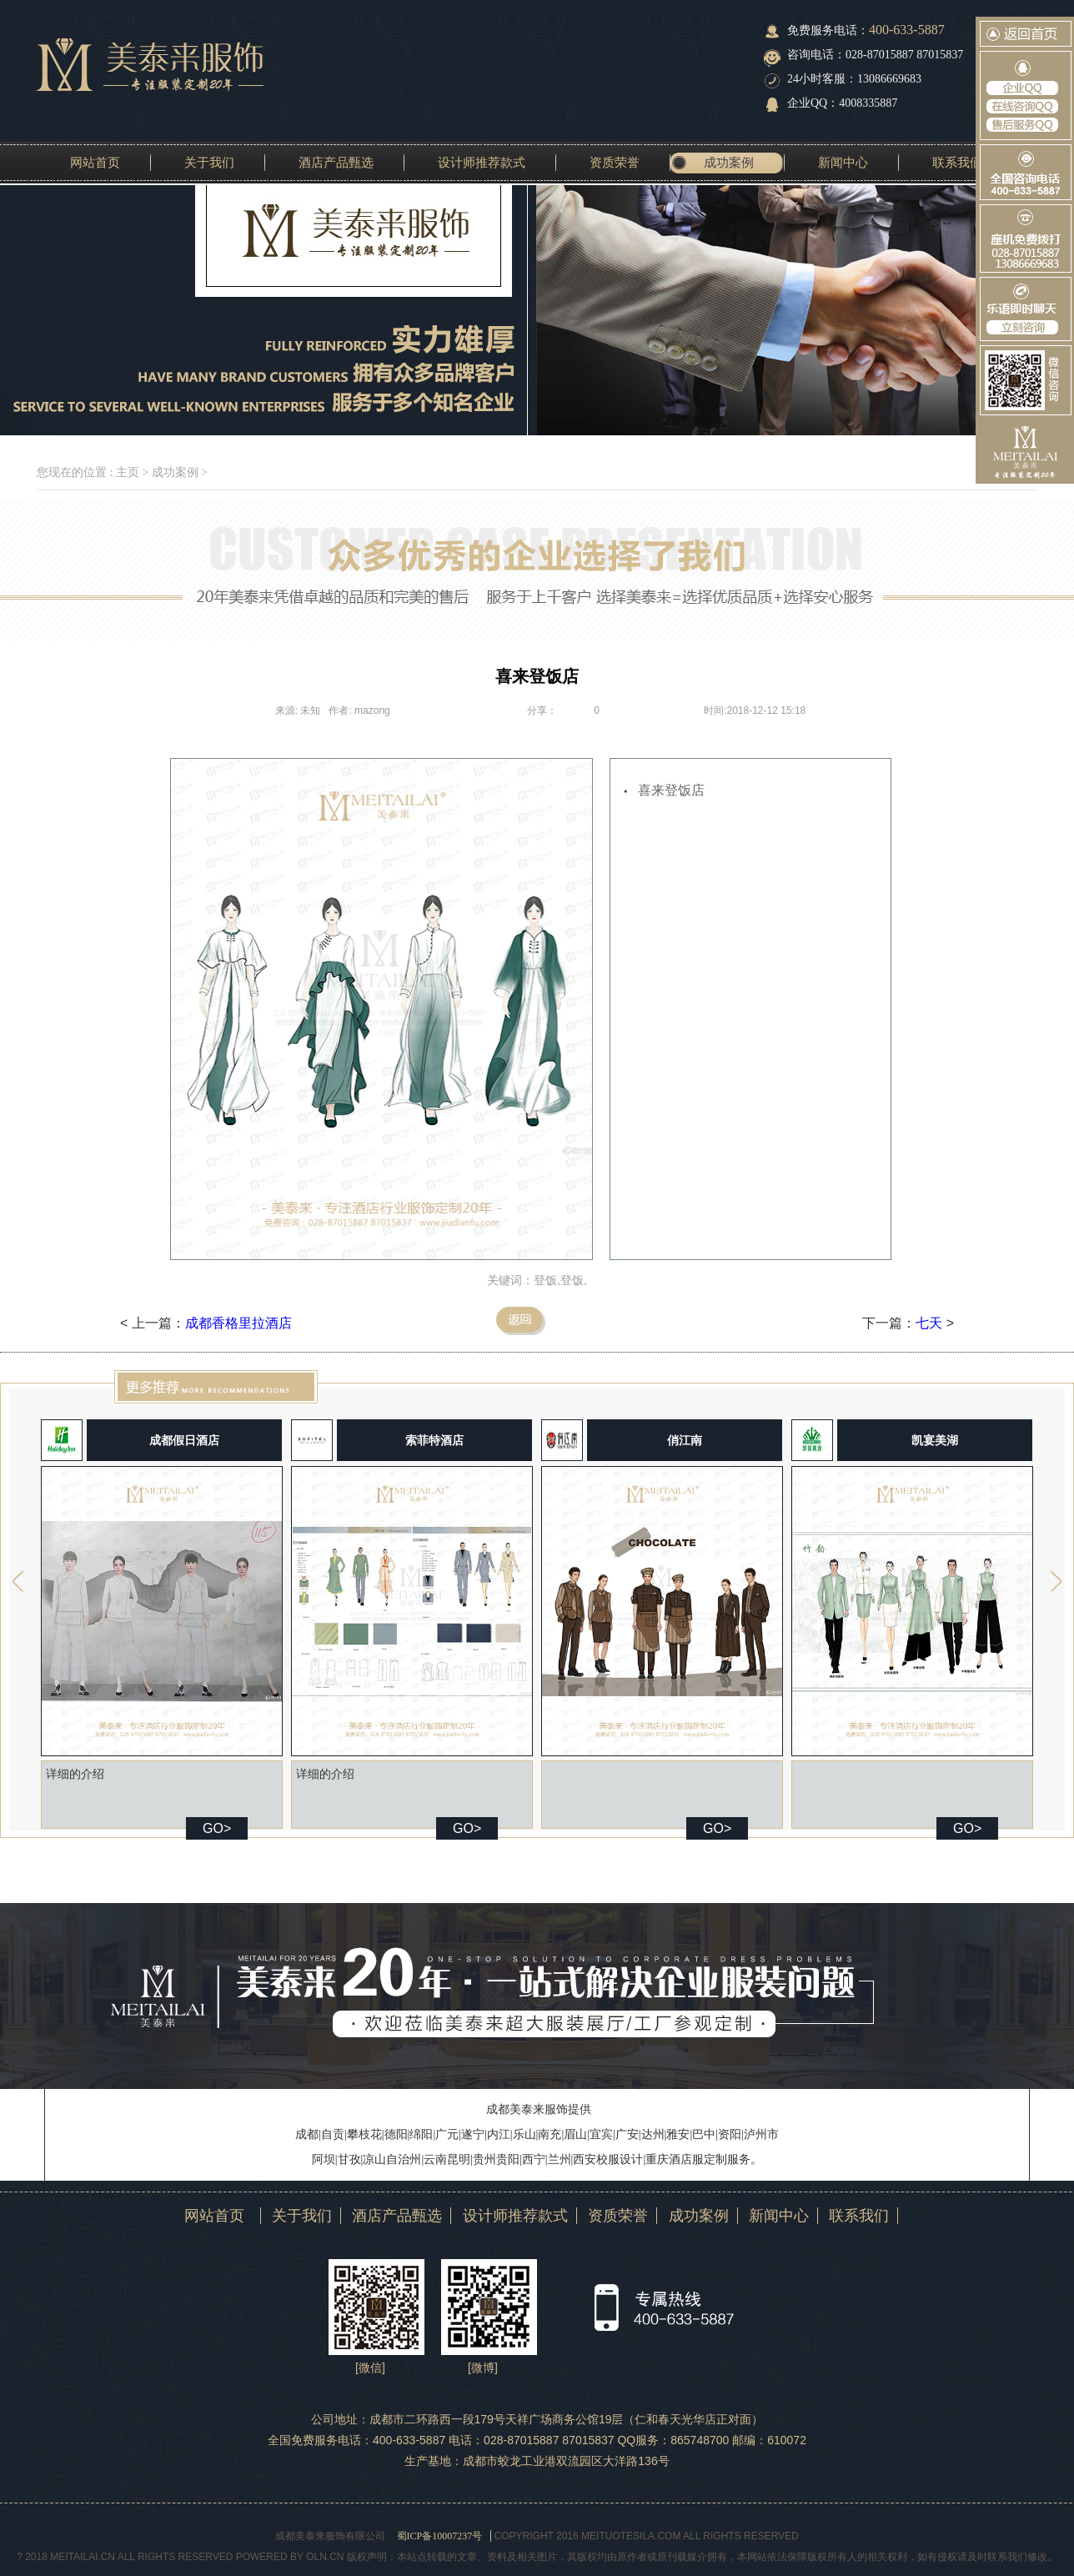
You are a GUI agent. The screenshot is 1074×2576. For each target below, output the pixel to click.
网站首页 (95, 162)
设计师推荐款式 (481, 162)
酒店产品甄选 (336, 162)
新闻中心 (843, 162)
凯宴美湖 (934, 1440)
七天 (929, 1323)
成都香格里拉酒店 (238, 1323)
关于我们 (209, 162)
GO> (217, 1828)
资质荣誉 (615, 162)
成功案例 (729, 162)
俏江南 (684, 1440)
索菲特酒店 (434, 1440)
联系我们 (957, 162)
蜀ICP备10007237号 (440, 2536)
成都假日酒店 (184, 1440)
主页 (127, 472)
